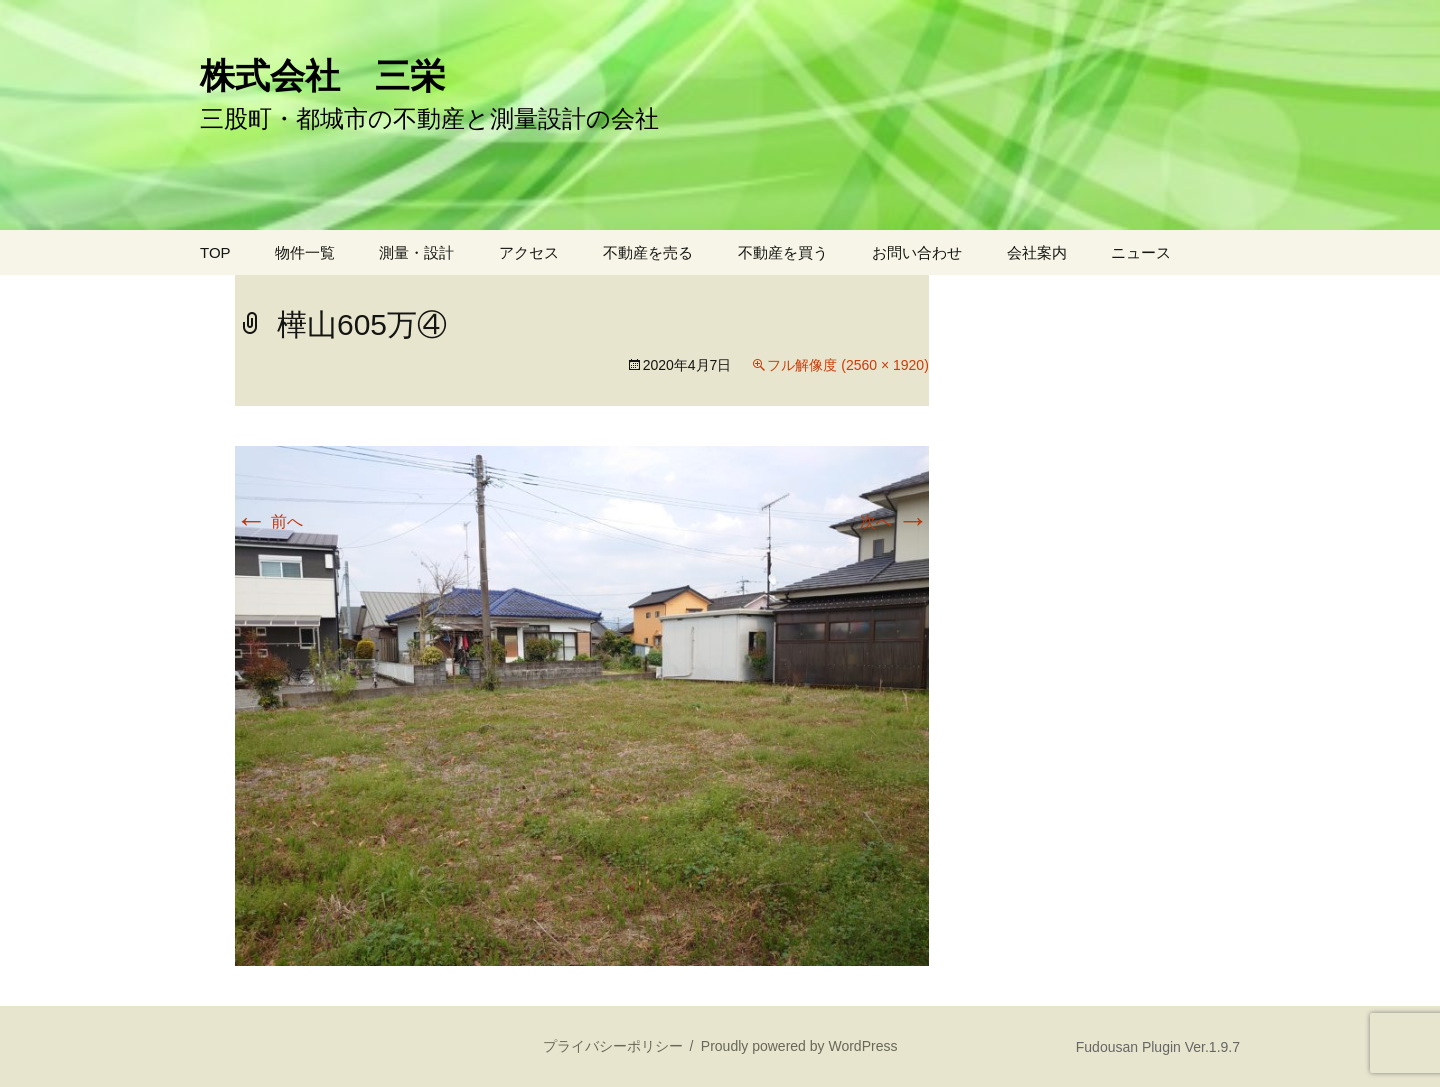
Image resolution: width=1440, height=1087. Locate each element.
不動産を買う (783, 252)
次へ (894, 521)
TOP (215, 252)
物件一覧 (305, 252)
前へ (269, 521)
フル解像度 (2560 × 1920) (847, 365)
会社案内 (1037, 252)
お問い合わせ (917, 252)
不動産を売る (648, 252)
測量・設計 (416, 252)
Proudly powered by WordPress (799, 1046)
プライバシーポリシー (613, 1046)
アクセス (529, 252)
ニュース (1141, 252)
